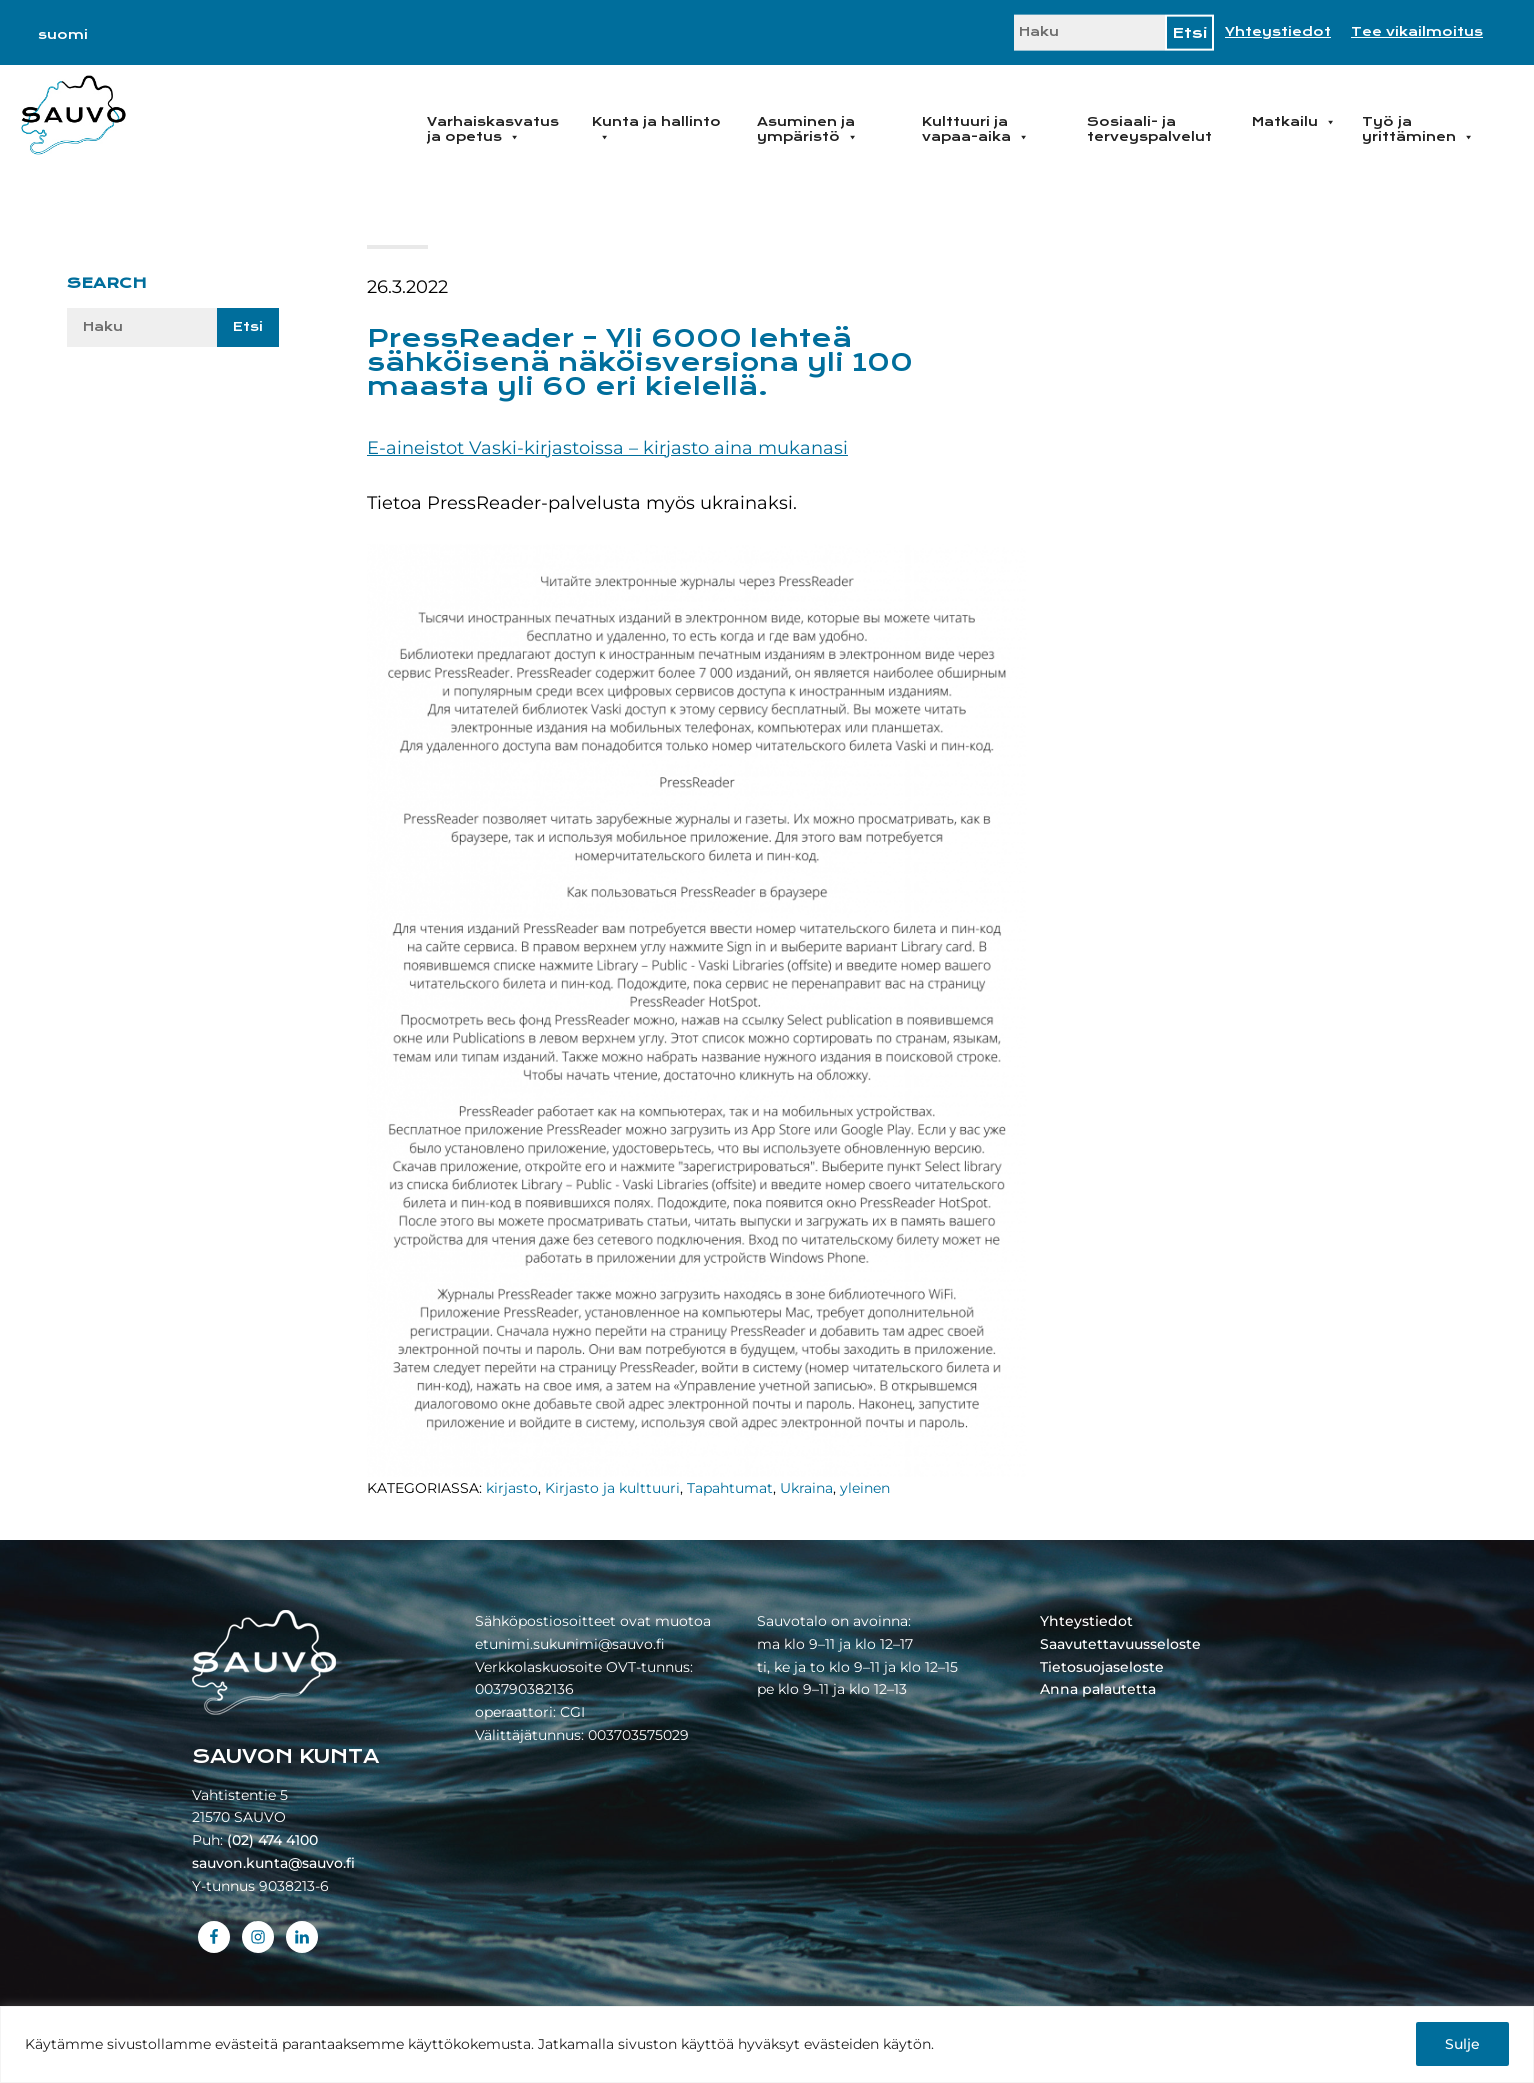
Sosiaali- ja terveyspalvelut (1149, 129)
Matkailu (1294, 122)
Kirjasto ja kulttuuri (612, 1488)
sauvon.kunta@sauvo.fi (273, 1863)
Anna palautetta (1098, 1689)
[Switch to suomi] (63, 35)
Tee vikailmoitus (1417, 32)
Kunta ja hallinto (656, 129)
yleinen (865, 1488)
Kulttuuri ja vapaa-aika (975, 129)
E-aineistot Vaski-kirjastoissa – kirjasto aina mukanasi (607, 448)
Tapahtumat (730, 1488)
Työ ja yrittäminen (1418, 129)
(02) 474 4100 (272, 1840)
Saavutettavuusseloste (1120, 1644)
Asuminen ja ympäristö (807, 129)
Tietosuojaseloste (1102, 1667)
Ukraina (806, 1488)
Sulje (1462, 2044)
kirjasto (512, 1488)
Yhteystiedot (1278, 32)
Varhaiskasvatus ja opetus (493, 129)
